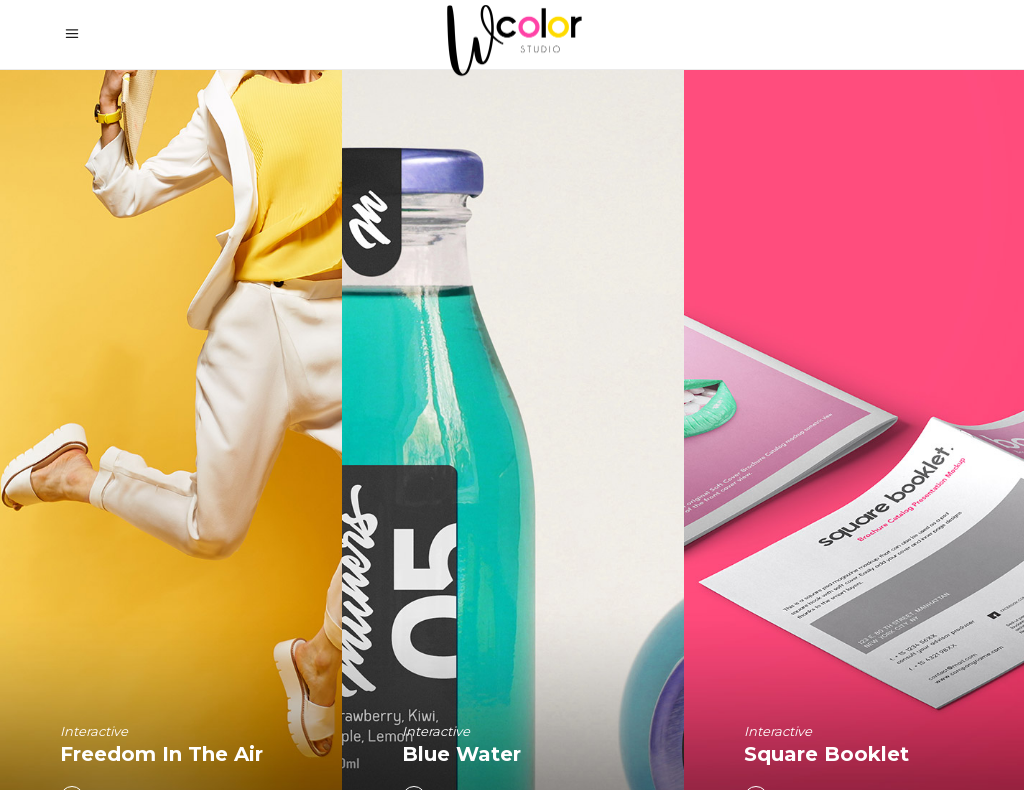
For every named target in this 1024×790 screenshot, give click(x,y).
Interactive (94, 731)
